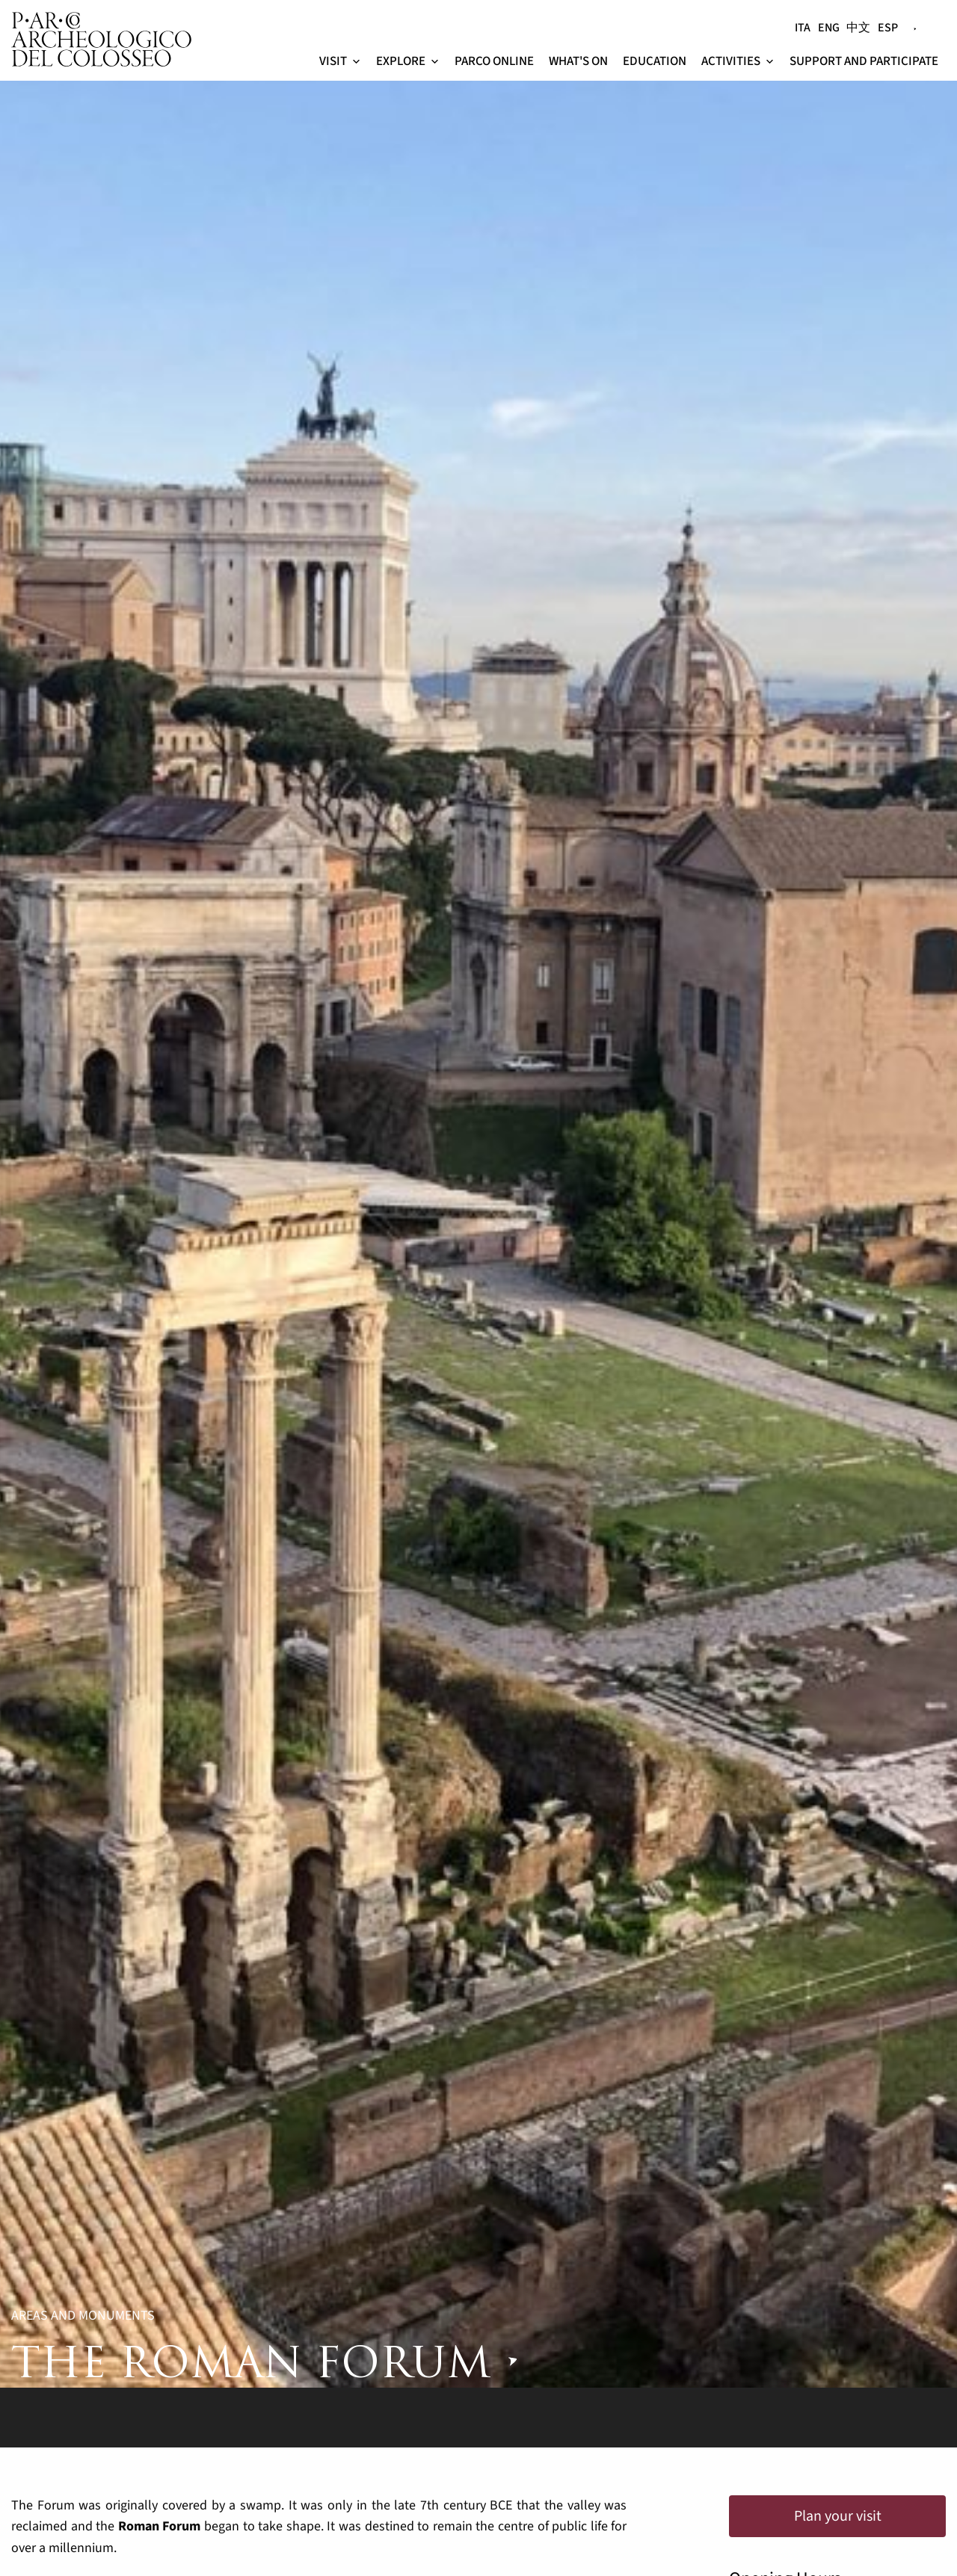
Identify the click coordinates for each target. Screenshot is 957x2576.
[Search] (934, 21)
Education (654, 61)
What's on (578, 61)
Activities (738, 61)
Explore (408, 61)
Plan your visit (837, 2516)
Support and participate (864, 61)
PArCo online (494, 61)
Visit (340, 61)
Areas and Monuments (83, 2315)
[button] (356, 61)
